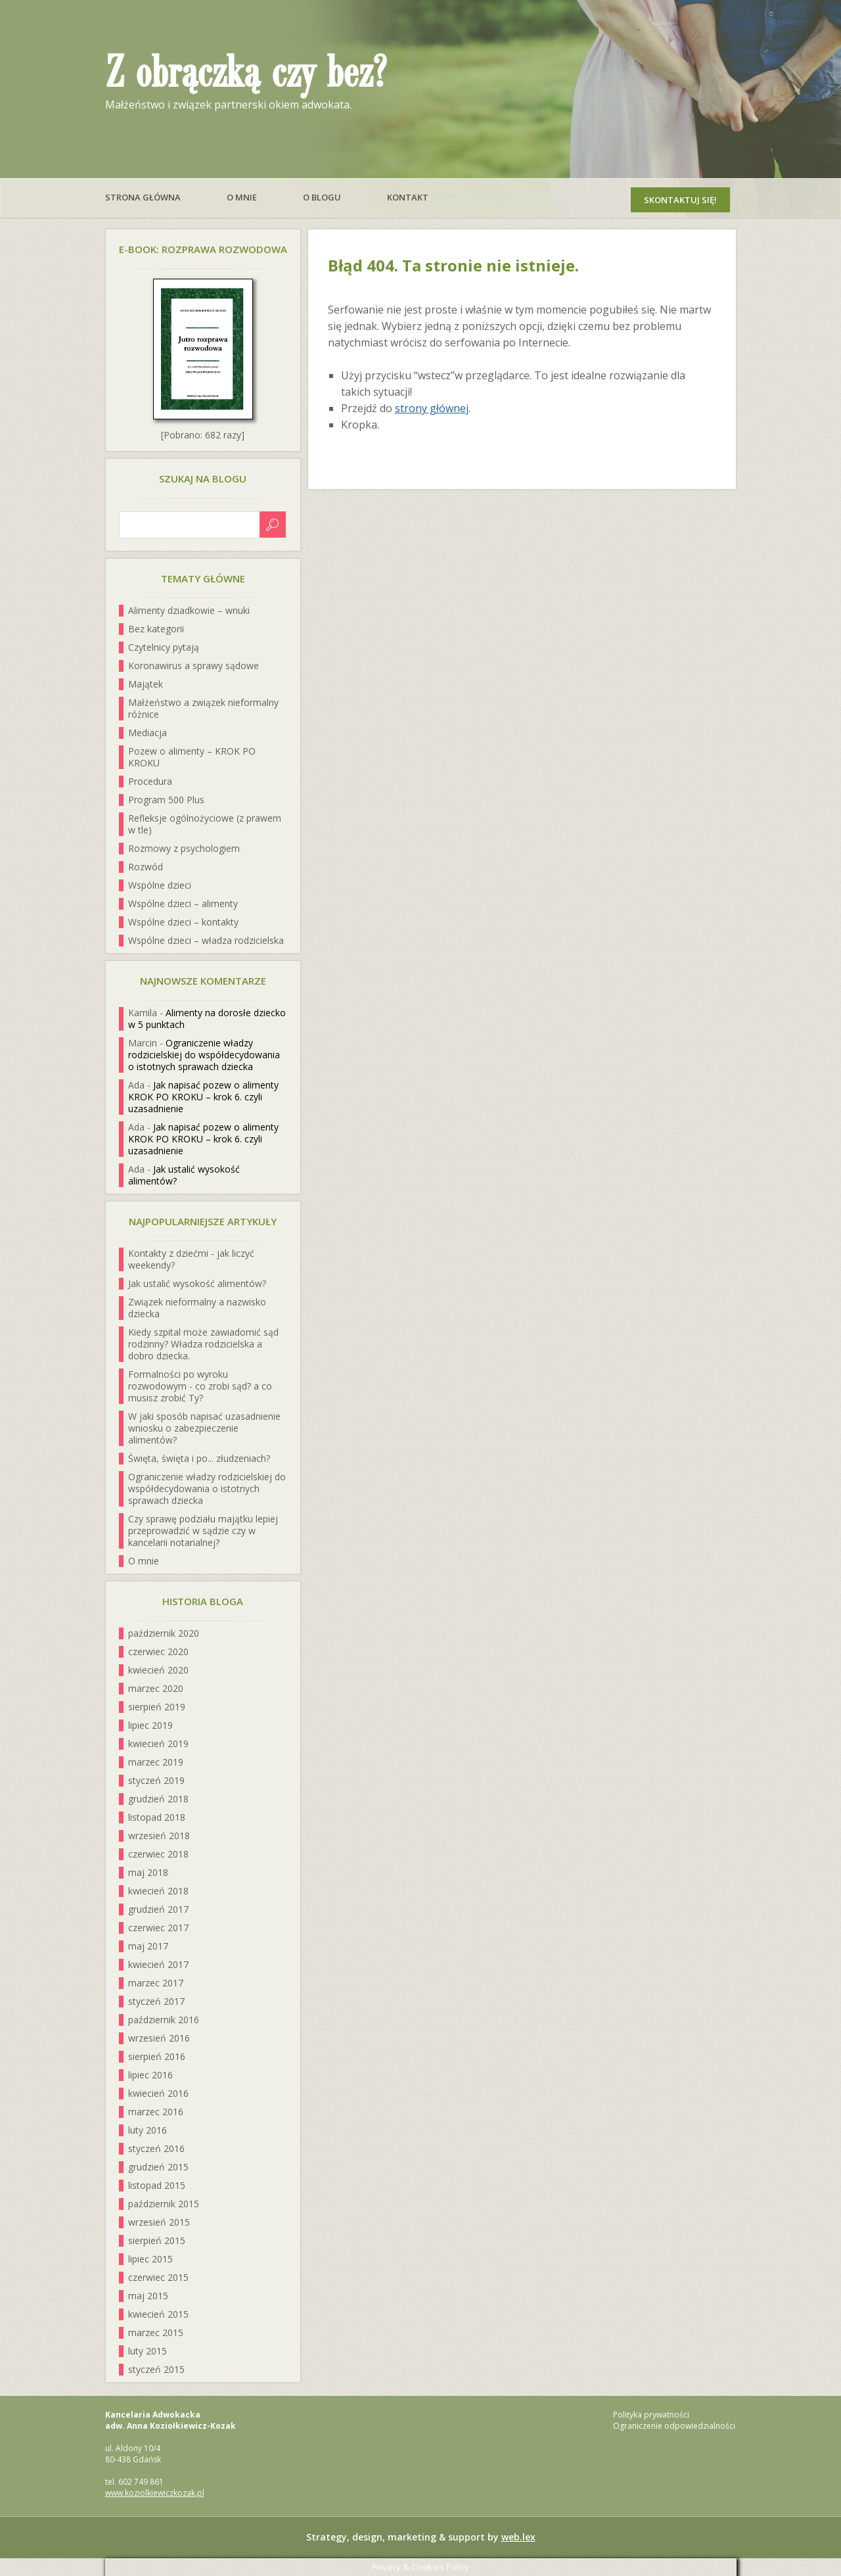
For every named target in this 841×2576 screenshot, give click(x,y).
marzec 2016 (155, 2111)
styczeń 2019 (156, 1780)
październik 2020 (163, 1633)
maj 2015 (148, 2295)
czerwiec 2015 (158, 2277)
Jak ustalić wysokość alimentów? (184, 1175)
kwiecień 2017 (158, 1964)
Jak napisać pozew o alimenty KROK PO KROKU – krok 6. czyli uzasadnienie (203, 1097)
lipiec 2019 (150, 1725)
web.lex (518, 2537)
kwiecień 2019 (158, 1743)
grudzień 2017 (158, 1909)
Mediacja (147, 732)
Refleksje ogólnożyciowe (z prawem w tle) (204, 824)
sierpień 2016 (156, 2056)
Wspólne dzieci (159, 885)
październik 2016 (163, 2019)
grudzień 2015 (158, 2167)
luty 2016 (147, 2130)
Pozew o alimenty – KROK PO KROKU (192, 757)
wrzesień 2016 (159, 2038)
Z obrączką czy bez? (245, 73)
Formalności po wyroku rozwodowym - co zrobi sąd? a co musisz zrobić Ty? (200, 1386)
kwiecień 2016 (158, 2093)
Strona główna (143, 197)
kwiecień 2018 (158, 1891)
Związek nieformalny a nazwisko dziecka (197, 1308)
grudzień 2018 (158, 1798)
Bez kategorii (156, 628)
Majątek (145, 684)
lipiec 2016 (150, 2075)
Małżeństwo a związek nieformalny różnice (203, 708)
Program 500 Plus (166, 799)
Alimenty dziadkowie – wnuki (189, 610)
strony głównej (431, 408)
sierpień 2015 (156, 2240)
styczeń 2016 (156, 2148)
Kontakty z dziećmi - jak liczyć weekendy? (191, 1259)
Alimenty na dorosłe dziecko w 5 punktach (207, 1018)
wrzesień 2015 (159, 2222)
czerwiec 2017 (158, 1927)
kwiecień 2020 (158, 1670)
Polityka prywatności (651, 2414)
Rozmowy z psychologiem (184, 848)
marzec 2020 (155, 1688)
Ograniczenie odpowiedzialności (674, 2425)
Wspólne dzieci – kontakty (183, 922)
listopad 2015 (156, 2185)
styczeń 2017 (156, 2001)
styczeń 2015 (156, 2369)
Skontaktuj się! (680, 200)
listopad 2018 (156, 1817)
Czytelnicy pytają (163, 647)
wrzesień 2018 (159, 1835)
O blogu (322, 197)
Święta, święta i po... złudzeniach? (199, 1458)
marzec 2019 (155, 1762)
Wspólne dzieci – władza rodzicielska (206, 940)
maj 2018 (148, 1872)
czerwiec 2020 (158, 1651)
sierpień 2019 (156, 1706)
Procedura (150, 781)
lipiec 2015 (150, 2259)
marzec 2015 (155, 2332)
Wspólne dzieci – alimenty (183, 903)
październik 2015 (163, 2203)
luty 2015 (147, 2351)
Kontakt (407, 197)
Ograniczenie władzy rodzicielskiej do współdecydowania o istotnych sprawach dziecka (204, 1055)
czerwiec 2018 (158, 1854)
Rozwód (145, 866)
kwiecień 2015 (158, 2314)
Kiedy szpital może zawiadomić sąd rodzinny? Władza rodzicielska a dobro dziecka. (203, 1344)
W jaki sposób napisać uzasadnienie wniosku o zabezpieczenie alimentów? (204, 1428)
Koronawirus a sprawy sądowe (193, 665)
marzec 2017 (155, 1983)
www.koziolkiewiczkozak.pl (154, 2492)
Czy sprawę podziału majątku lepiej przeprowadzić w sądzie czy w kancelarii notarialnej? (203, 1530)
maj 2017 (148, 1946)
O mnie (242, 197)
